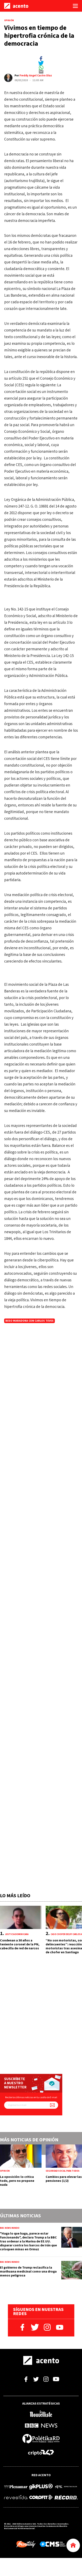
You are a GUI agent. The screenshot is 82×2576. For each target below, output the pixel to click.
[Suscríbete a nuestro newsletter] (52, 2105)
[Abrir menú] (75, 6)
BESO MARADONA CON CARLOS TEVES (29, 1321)
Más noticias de (29, 2139)
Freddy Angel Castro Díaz (36, 75)
